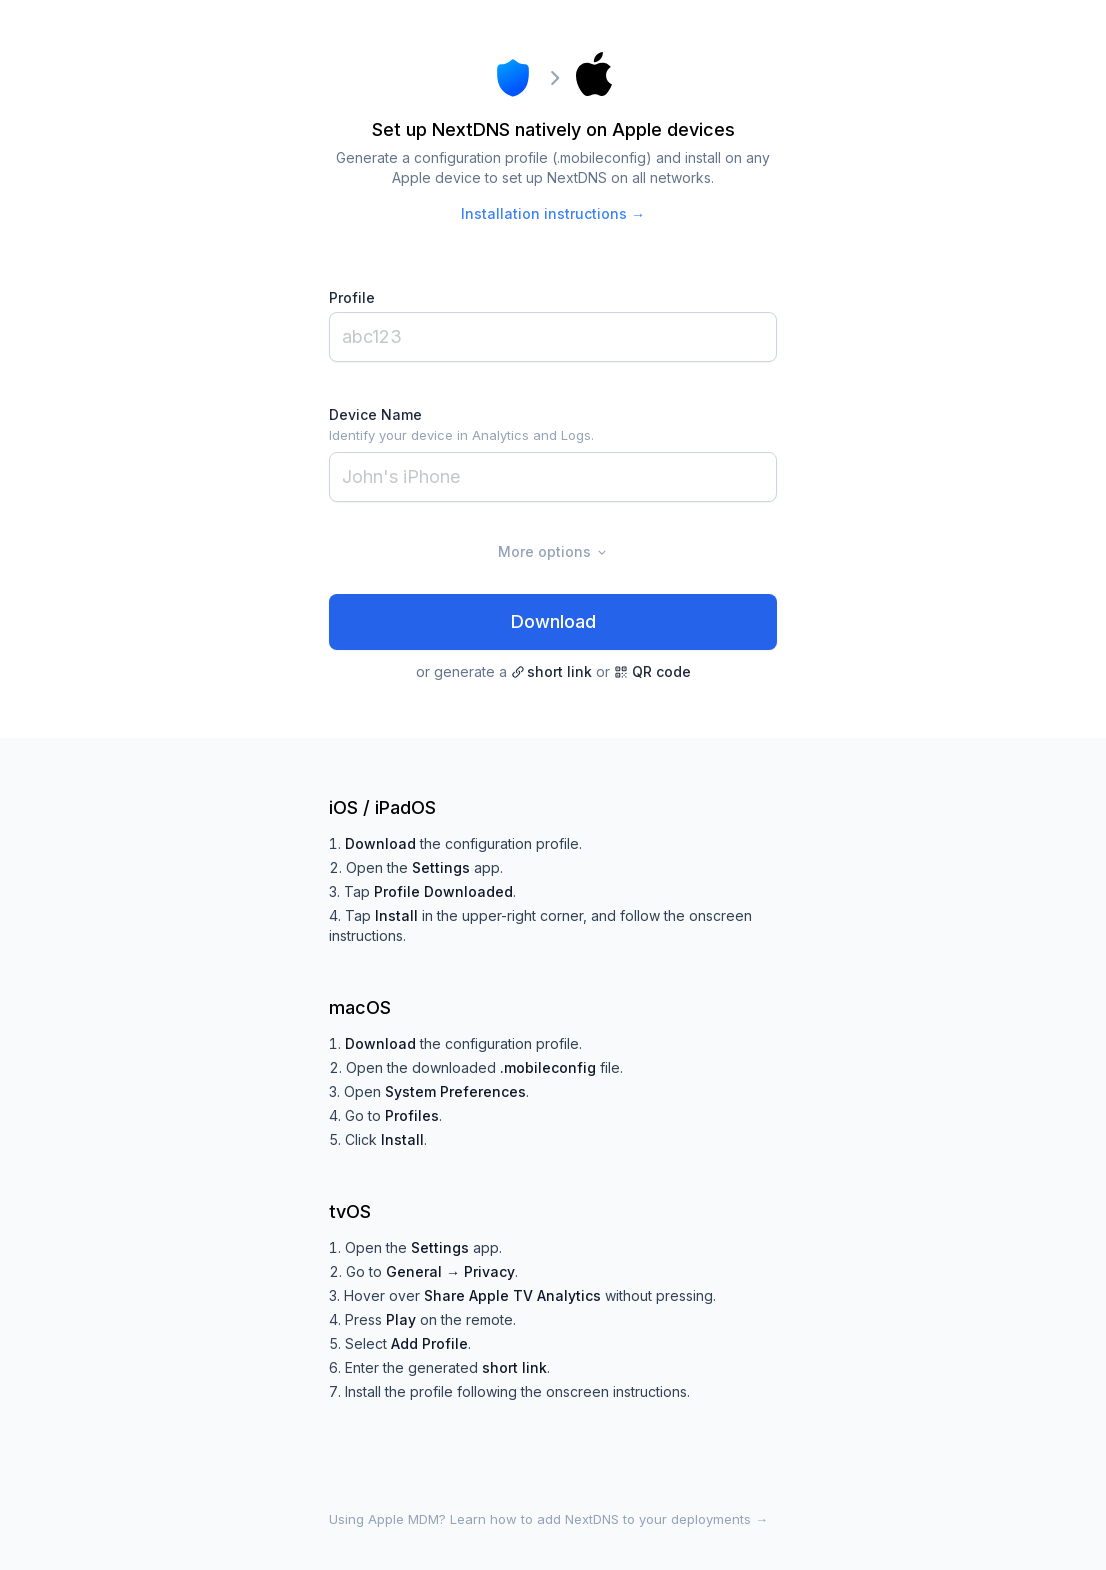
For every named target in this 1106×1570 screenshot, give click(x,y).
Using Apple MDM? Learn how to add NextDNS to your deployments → (548, 1519)
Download (553, 621)
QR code (652, 671)
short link (551, 671)
